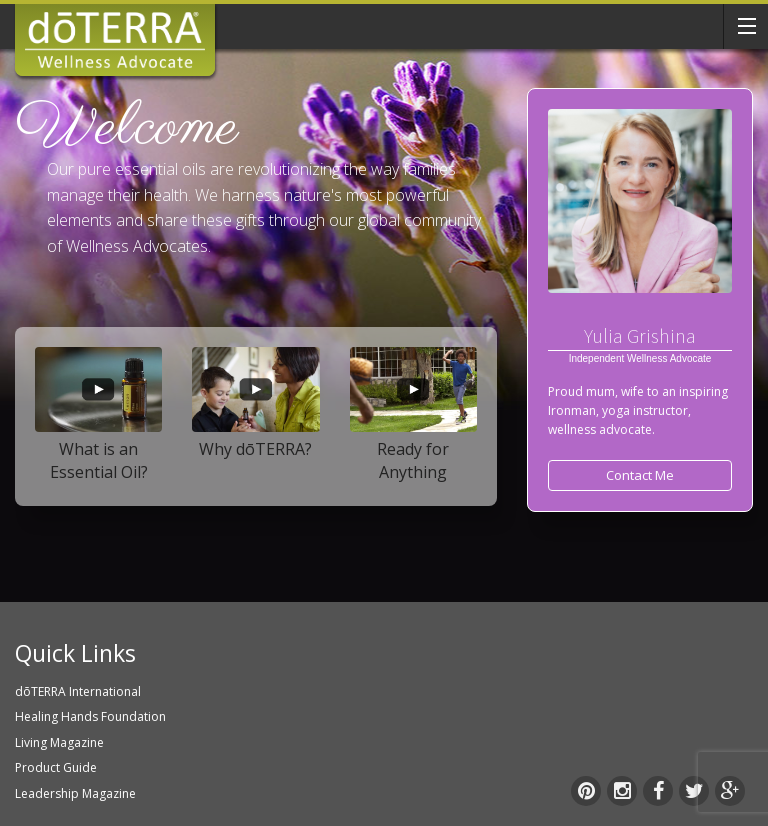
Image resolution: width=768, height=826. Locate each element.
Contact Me (640, 475)
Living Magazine (59, 742)
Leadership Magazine (75, 793)
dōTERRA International (78, 691)
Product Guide (56, 767)
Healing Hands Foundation (90, 716)
